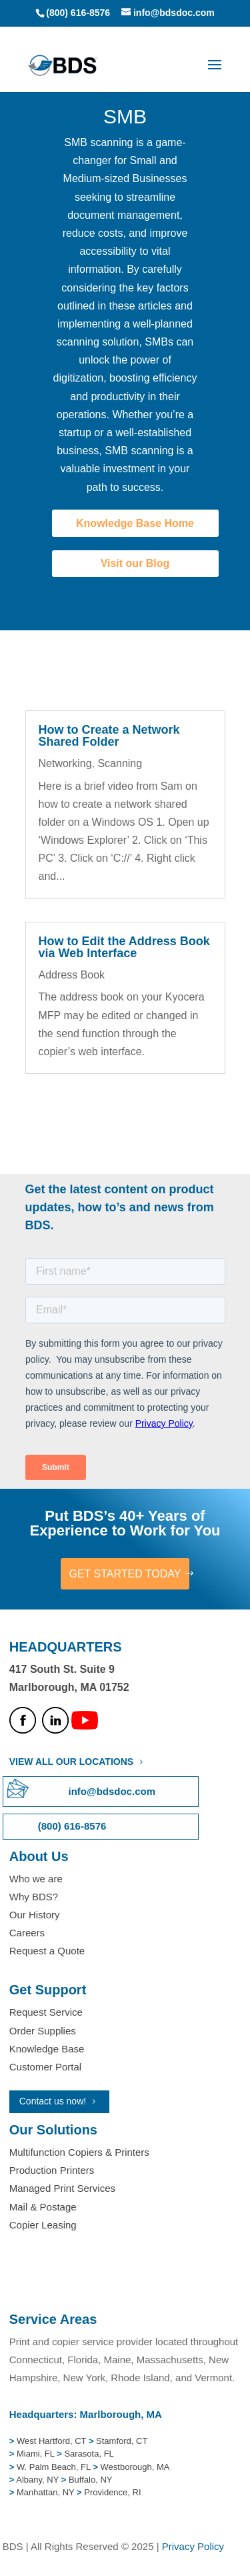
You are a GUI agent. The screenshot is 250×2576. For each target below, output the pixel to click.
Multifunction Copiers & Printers (79, 2152)
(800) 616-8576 (78, 12)
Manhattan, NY (47, 2492)
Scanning (119, 763)
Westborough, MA (133, 2467)
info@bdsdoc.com (112, 1791)
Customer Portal (45, 2066)
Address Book (72, 975)
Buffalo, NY (91, 2480)
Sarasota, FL (88, 2454)
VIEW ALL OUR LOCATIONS (71, 1761)
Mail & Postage (43, 2206)
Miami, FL (37, 2454)
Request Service (46, 2012)
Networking (65, 763)
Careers (27, 1932)
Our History (34, 1914)
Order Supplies (42, 2030)
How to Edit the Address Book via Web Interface (124, 947)
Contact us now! (52, 2101)
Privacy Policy (193, 2546)
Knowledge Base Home (135, 523)
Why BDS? (33, 1896)
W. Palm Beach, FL (52, 2467)
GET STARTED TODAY (125, 1573)
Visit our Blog (135, 563)
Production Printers (52, 2170)
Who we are (36, 1878)
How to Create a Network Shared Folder (109, 735)
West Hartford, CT (51, 2441)
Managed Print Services (62, 2188)
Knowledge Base (47, 2048)
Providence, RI (112, 2492)
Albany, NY (38, 2480)
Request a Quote (47, 1950)
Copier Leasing (43, 2224)
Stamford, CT (120, 2441)
